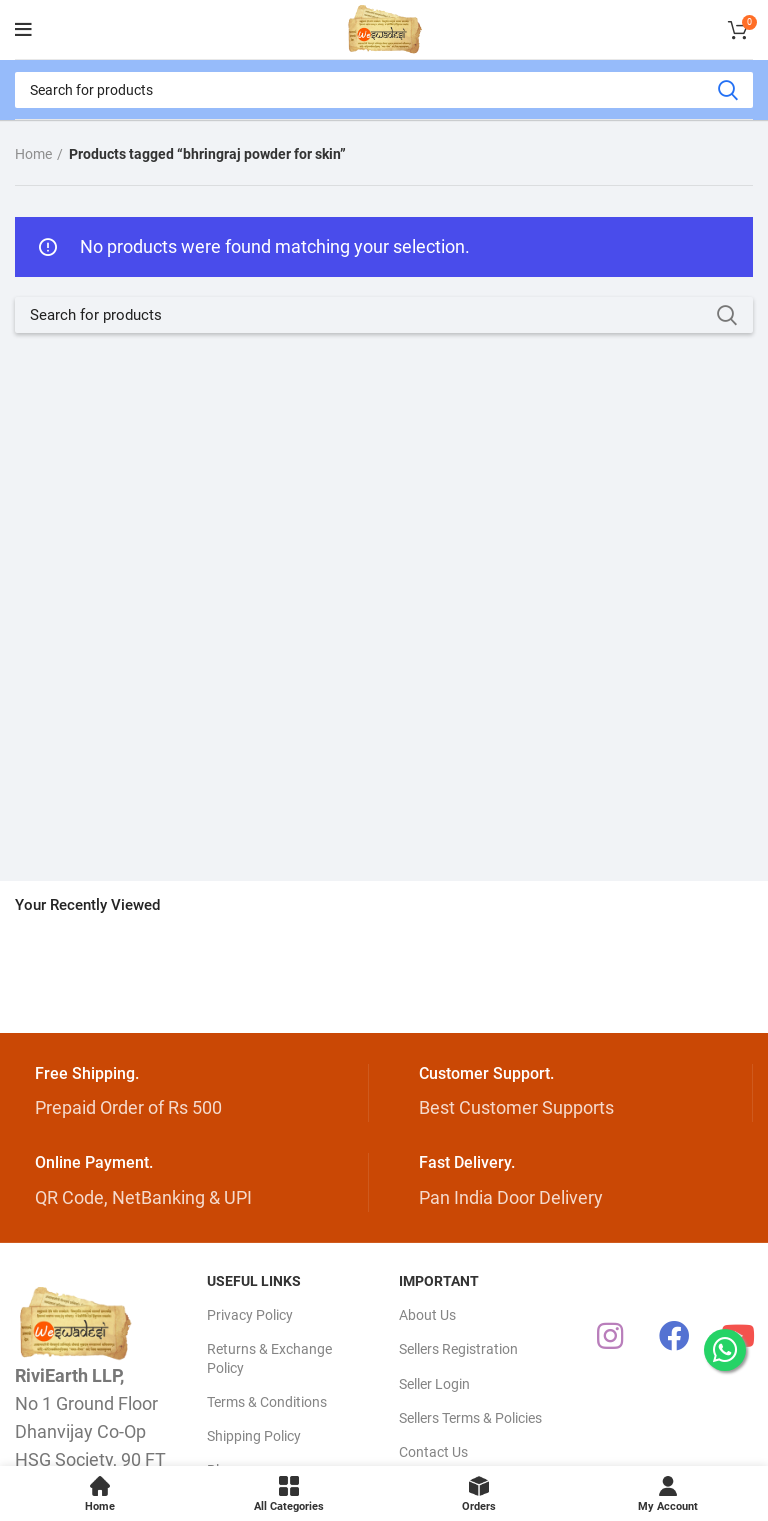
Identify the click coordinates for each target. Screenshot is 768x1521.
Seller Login (434, 1384)
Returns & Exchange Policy (269, 1358)
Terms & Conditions (267, 1402)
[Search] (384, 90)
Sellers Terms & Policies (470, 1418)
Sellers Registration (458, 1349)
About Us (427, 1315)
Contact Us (433, 1452)
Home (33, 154)
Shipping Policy (254, 1436)
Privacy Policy (250, 1315)
